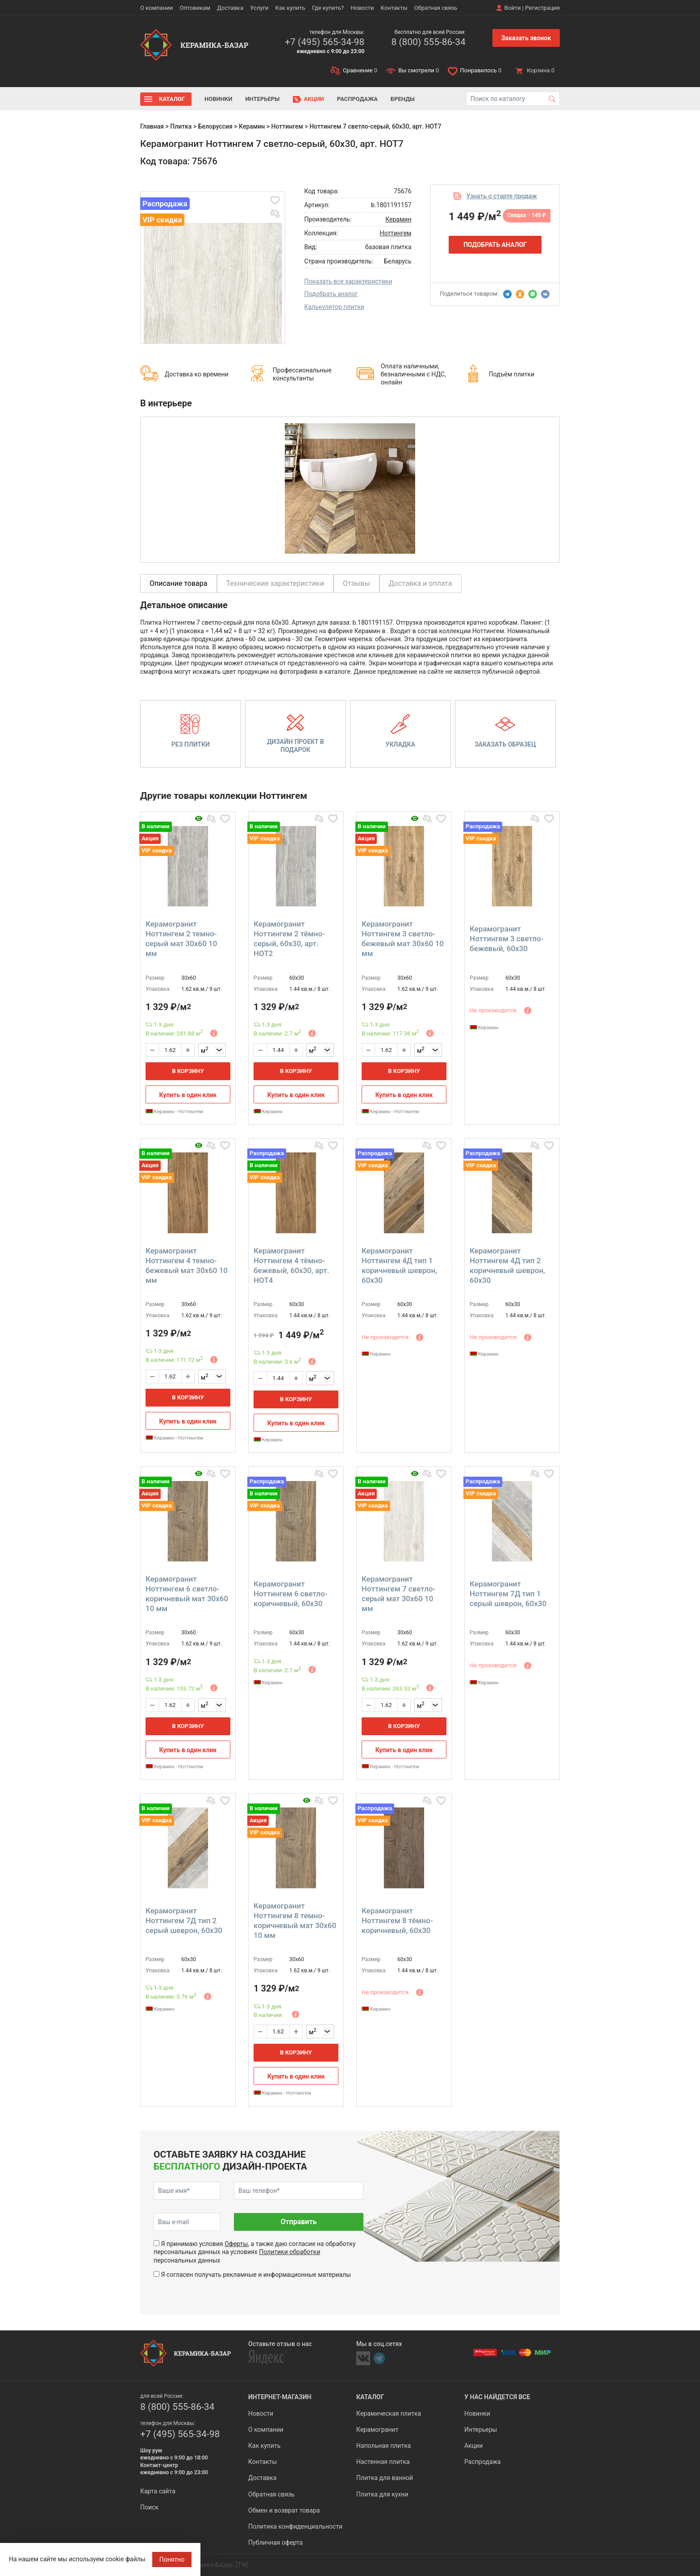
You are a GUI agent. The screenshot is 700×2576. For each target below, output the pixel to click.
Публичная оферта (275, 2542)
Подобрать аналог (331, 293)
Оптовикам (194, 7)
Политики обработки (289, 2251)
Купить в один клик (188, 1094)
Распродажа (357, 99)
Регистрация (542, 7)
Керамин (252, 126)
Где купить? (328, 7)
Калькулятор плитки (334, 306)
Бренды (403, 99)
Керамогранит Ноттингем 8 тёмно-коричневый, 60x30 (397, 1920)
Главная (152, 126)
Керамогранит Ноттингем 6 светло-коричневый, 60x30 (290, 1593)
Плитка (181, 126)
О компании (156, 7)
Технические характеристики (275, 583)
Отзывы (356, 583)
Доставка (230, 7)
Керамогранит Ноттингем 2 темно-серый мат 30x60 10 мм (181, 938)
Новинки (218, 99)
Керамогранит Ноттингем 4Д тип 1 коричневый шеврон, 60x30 (399, 1265)
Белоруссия (215, 126)
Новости (362, 7)
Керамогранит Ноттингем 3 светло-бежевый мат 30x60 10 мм (403, 938)
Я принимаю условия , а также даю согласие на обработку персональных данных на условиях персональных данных (255, 2251)
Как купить (290, 7)
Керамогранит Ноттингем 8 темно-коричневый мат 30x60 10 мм (295, 1920)
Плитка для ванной (384, 2477)
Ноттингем (287, 126)
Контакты (394, 7)
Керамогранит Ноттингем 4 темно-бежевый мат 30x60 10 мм (187, 1265)
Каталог (172, 99)
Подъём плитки (511, 374)
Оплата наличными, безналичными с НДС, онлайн (413, 374)
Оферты (236, 2243)
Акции (314, 99)
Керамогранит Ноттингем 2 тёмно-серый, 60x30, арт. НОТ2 (289, 938)
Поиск (149, 2507)
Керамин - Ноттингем (174, 1112)
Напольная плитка (383, 2445)
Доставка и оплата (420, 583)
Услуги (259, 7)
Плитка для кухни (382, 2494)
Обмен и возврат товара (284, 2510)
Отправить (298, 2221)
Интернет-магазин (279, 2397)
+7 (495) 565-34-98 (324, 42)
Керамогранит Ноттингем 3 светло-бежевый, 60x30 (506, 938)
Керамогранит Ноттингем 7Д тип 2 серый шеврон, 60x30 (184, 1920)
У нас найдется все (497, 2397)
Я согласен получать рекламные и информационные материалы (256, 2274)
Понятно (172, 2559)
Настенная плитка (383, 2461)
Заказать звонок (526, 38)
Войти (512, 7)
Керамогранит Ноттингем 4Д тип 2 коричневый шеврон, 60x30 (507, 1265)
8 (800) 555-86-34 (428, 42)
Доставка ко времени (197, 374)
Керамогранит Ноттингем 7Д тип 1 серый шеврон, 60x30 (508, 1593)
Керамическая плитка (388, 2413)
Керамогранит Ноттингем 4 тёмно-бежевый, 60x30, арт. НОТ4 (291, 1265)
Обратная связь (436, 7)
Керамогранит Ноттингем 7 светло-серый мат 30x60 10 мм (398, 1593)
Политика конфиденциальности (295, 2526)
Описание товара (179, 583)
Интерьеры (262, 99)
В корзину (188, 1071)
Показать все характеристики (348, 281)
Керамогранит (377, 2429)
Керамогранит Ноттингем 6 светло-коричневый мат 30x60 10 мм (187, 1593)
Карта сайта (157, 2491)
